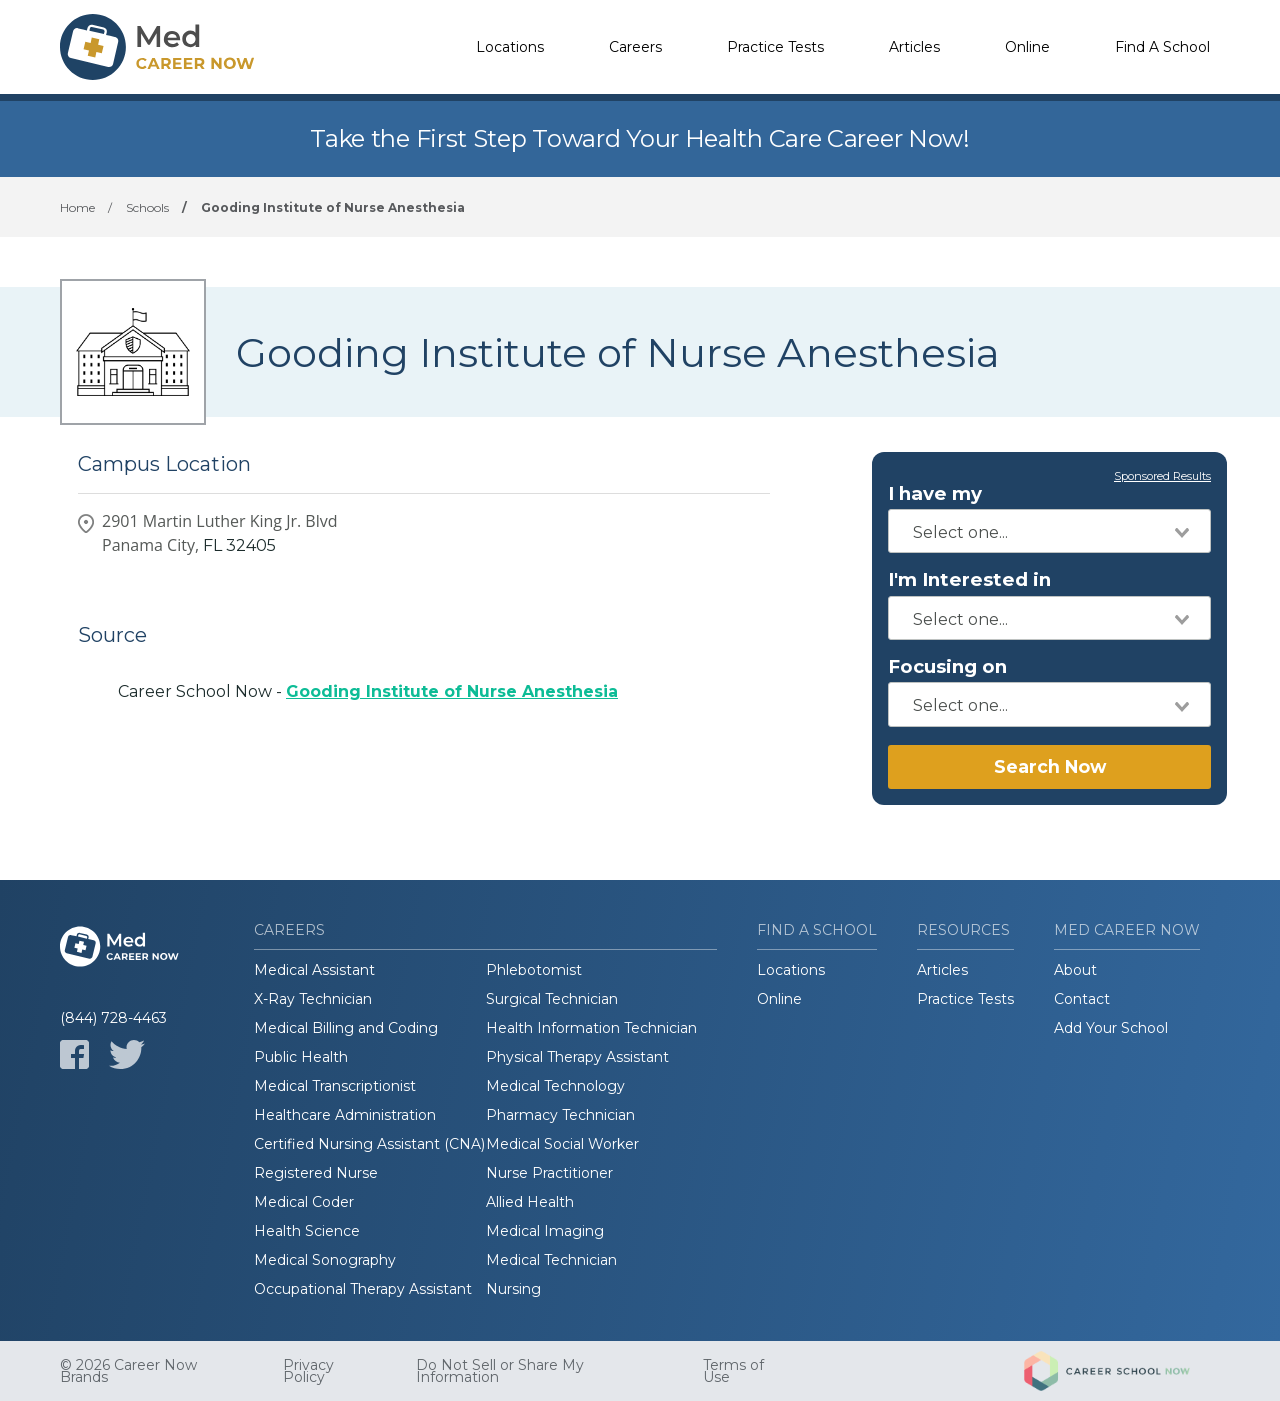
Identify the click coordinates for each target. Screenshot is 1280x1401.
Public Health (301, 1057)
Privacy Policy (308, 1371)
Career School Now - (368, 691)
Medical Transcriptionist (335, 1086)
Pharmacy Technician (560, 1115)
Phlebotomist (534, 970)
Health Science (307, 1231)
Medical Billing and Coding (346, 1028)
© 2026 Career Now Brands (128, 1371)
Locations (510, 47)
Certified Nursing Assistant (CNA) (369, 1144)
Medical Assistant (314, 970)
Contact (1082, 999)
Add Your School (1111, 1028)
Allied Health (530, 1202)
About (1075, 970)
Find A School (1162, 47)
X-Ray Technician (313, 999)
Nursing (513, 1289)
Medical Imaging (545, 1231)
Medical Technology (555, 1086)
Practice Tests (775, 47)
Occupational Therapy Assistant (363, 1289)
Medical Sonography (325, 1260)
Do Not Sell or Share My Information (500, 1371)
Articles (914, 47)
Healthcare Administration (345, 1115)
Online (1027, 47)
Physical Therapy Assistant (577, 1057)
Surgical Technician (552, 999)
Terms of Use (733, 1371)
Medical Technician (551, 1260)
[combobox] (1049, 531)
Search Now (1050, 766)
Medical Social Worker (562, 1144)
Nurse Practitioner (549, 1173)
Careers (635, 47)
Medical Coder (304, 1202)
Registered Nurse (316, 1173)
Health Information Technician (591, 1028)
